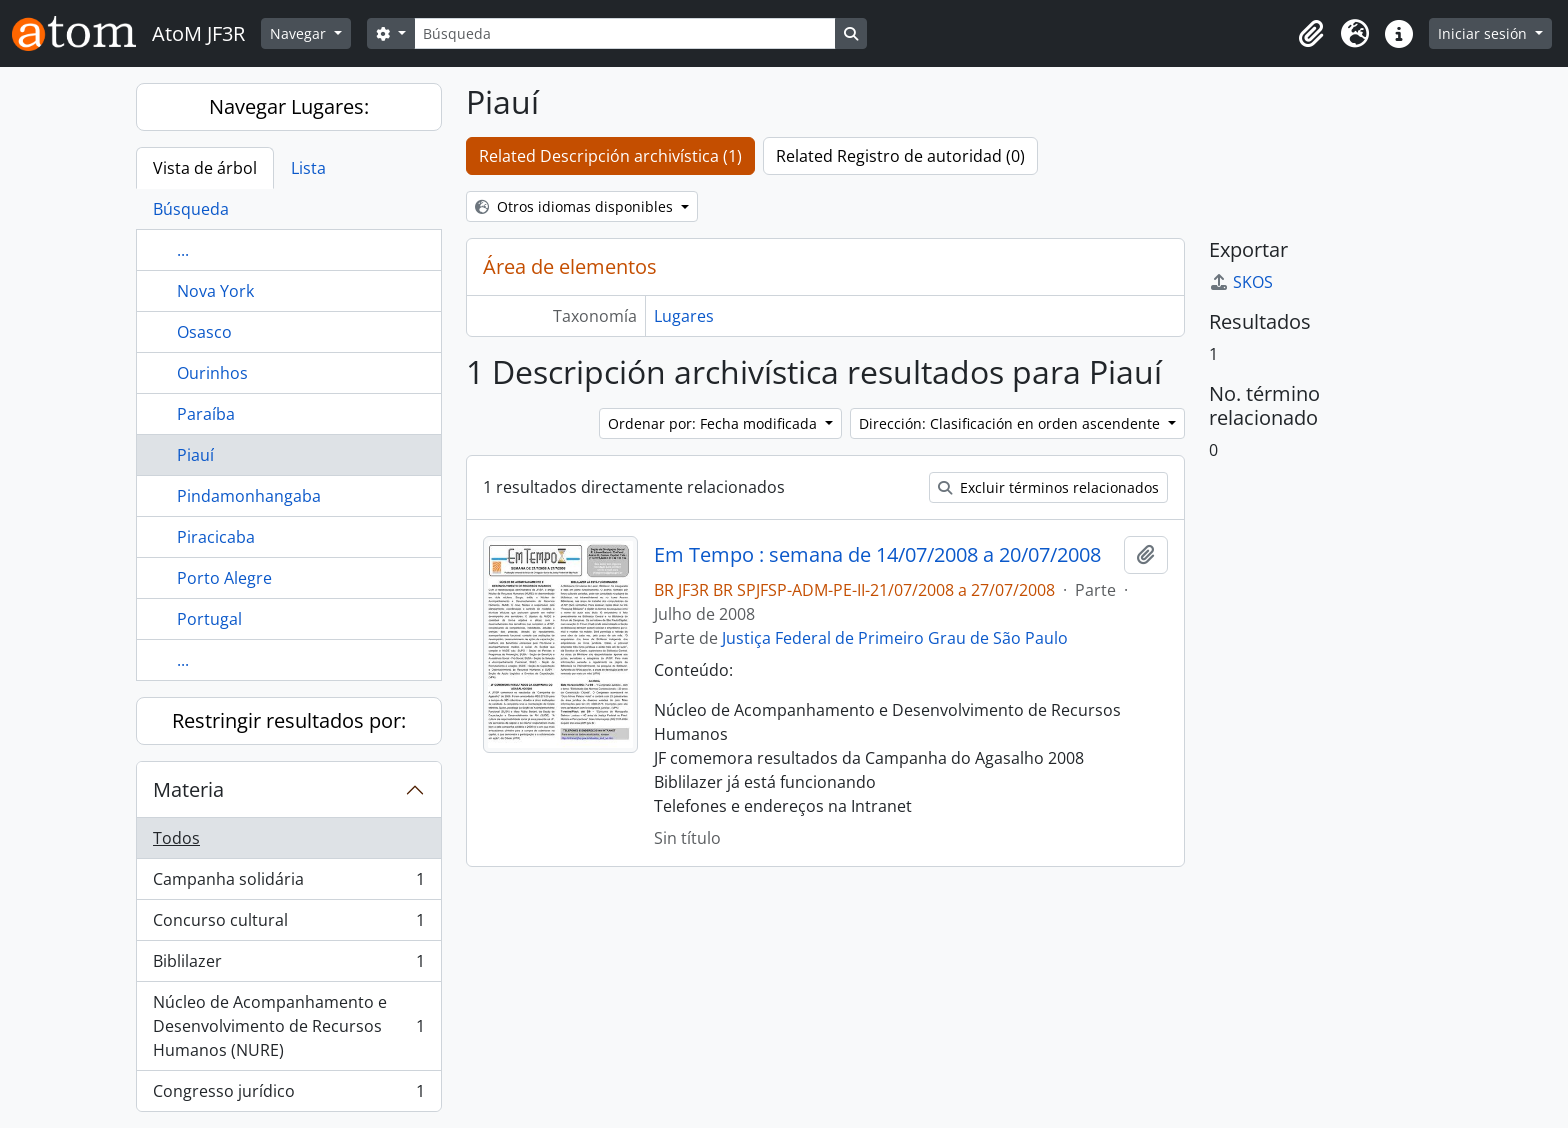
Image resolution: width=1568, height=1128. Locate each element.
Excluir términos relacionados (1048, 487)
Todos (176, 838)
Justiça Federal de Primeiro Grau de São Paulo (895, 638)
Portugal (209, 619)
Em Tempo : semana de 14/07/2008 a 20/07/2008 (877, 555)
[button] (1311, 34)
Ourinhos (212, 373)
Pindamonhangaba (249, 496)
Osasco (204, 332)
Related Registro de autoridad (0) (900, 156)
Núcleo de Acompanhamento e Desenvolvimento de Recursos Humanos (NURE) (288, 1026)
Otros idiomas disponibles (576, 206)
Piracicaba (216, 537)
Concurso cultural (288, 924)
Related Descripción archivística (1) (610, 156)
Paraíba (206, 414)
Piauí (195, 455)
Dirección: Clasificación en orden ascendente (1011, 423)
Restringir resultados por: (289, 720)
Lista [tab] (308, 168)
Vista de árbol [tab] (205, 168)
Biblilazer (288, 965)
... (183, 250)
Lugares (684, 316)
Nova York (215, 291)
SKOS (1241, 282)
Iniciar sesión (1484, 33)
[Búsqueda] (625, 33)
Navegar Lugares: (289, 106)
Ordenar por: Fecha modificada (714, 423)
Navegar (300, 33)
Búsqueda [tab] (191, 209)
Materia (188, 789)
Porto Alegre (224, 578)
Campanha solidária (288, 883)
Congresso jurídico (288, 1095)
